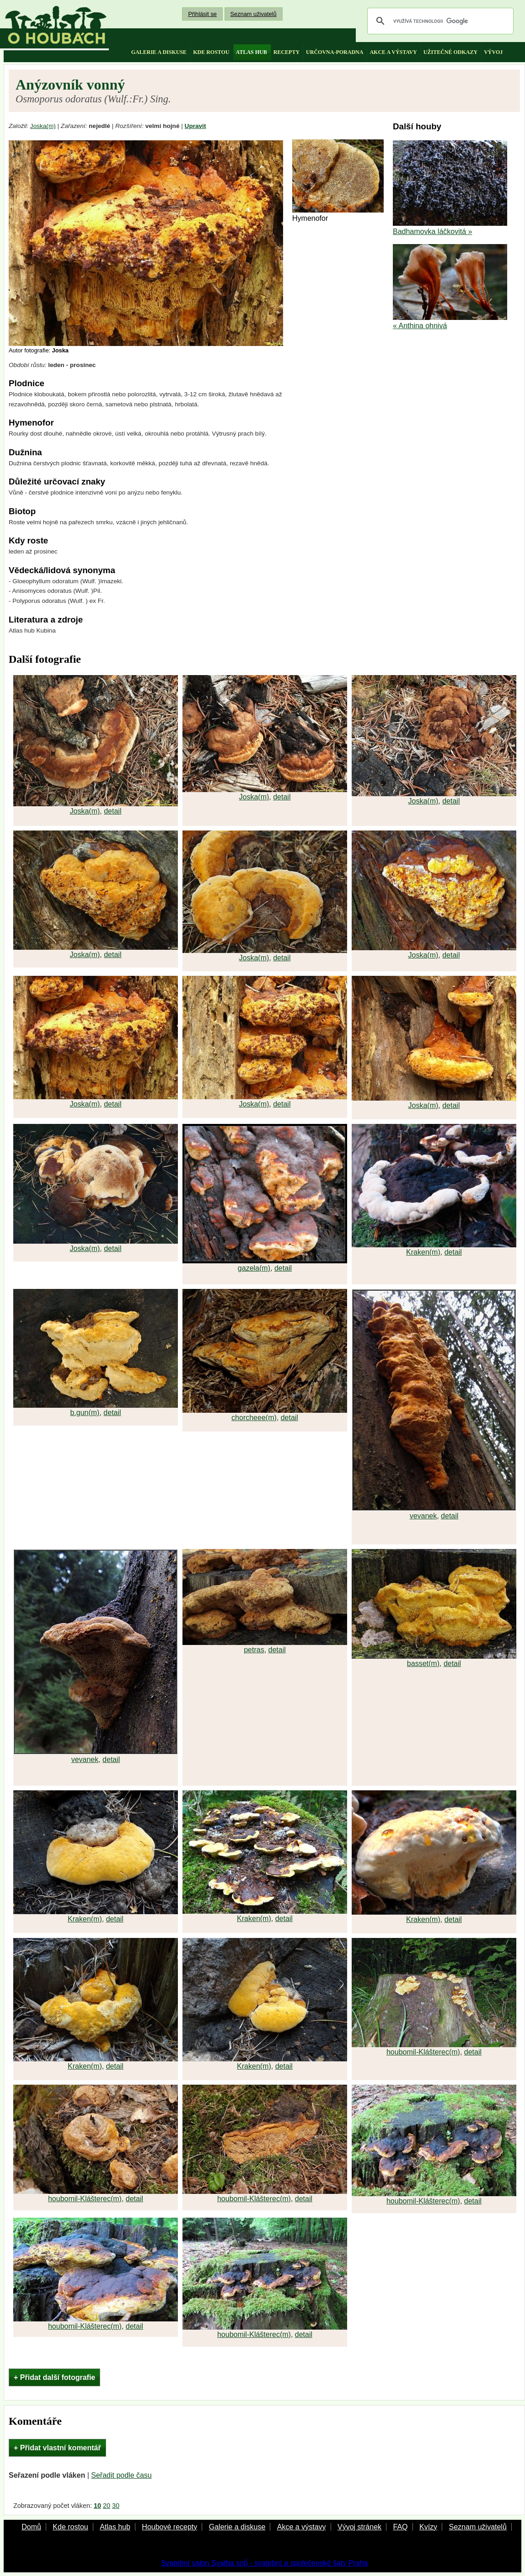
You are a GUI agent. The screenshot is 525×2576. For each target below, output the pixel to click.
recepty (286, 52)
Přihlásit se (202, 14)
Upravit (195, 125)
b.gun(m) (84, 1412)
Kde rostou (70, 2527)
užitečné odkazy (450, 52)
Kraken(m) (423, 1252)
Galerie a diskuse (237, 2527)
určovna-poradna (334, 52)
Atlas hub (115, 2527)
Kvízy (428, 2527)
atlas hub (251, 52)
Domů (31, 2527)
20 (106, 2505)
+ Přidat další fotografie (54, 2377)
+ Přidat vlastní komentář (57, 2448)
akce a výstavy (393, 52)
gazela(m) (254, 1268)
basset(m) (423, 1663)
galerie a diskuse (159, 52)
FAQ (400, 2527)
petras (254, 1650)
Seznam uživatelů (253, 14)
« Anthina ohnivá (420, 326)
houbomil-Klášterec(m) (423, 2052)
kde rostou (211, 52)
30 (115, 2505)
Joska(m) (43, 125)
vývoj (493, 52)
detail (112, 811)
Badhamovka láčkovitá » (432, 231)
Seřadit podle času (121, 2475)
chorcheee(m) (254, 1417)
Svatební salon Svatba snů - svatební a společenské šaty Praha (264, 2563)
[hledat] (439, 21)
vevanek (423, 1516)
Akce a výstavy (301, 2527)
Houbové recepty (169, 2527)
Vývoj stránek (359, 2527)
